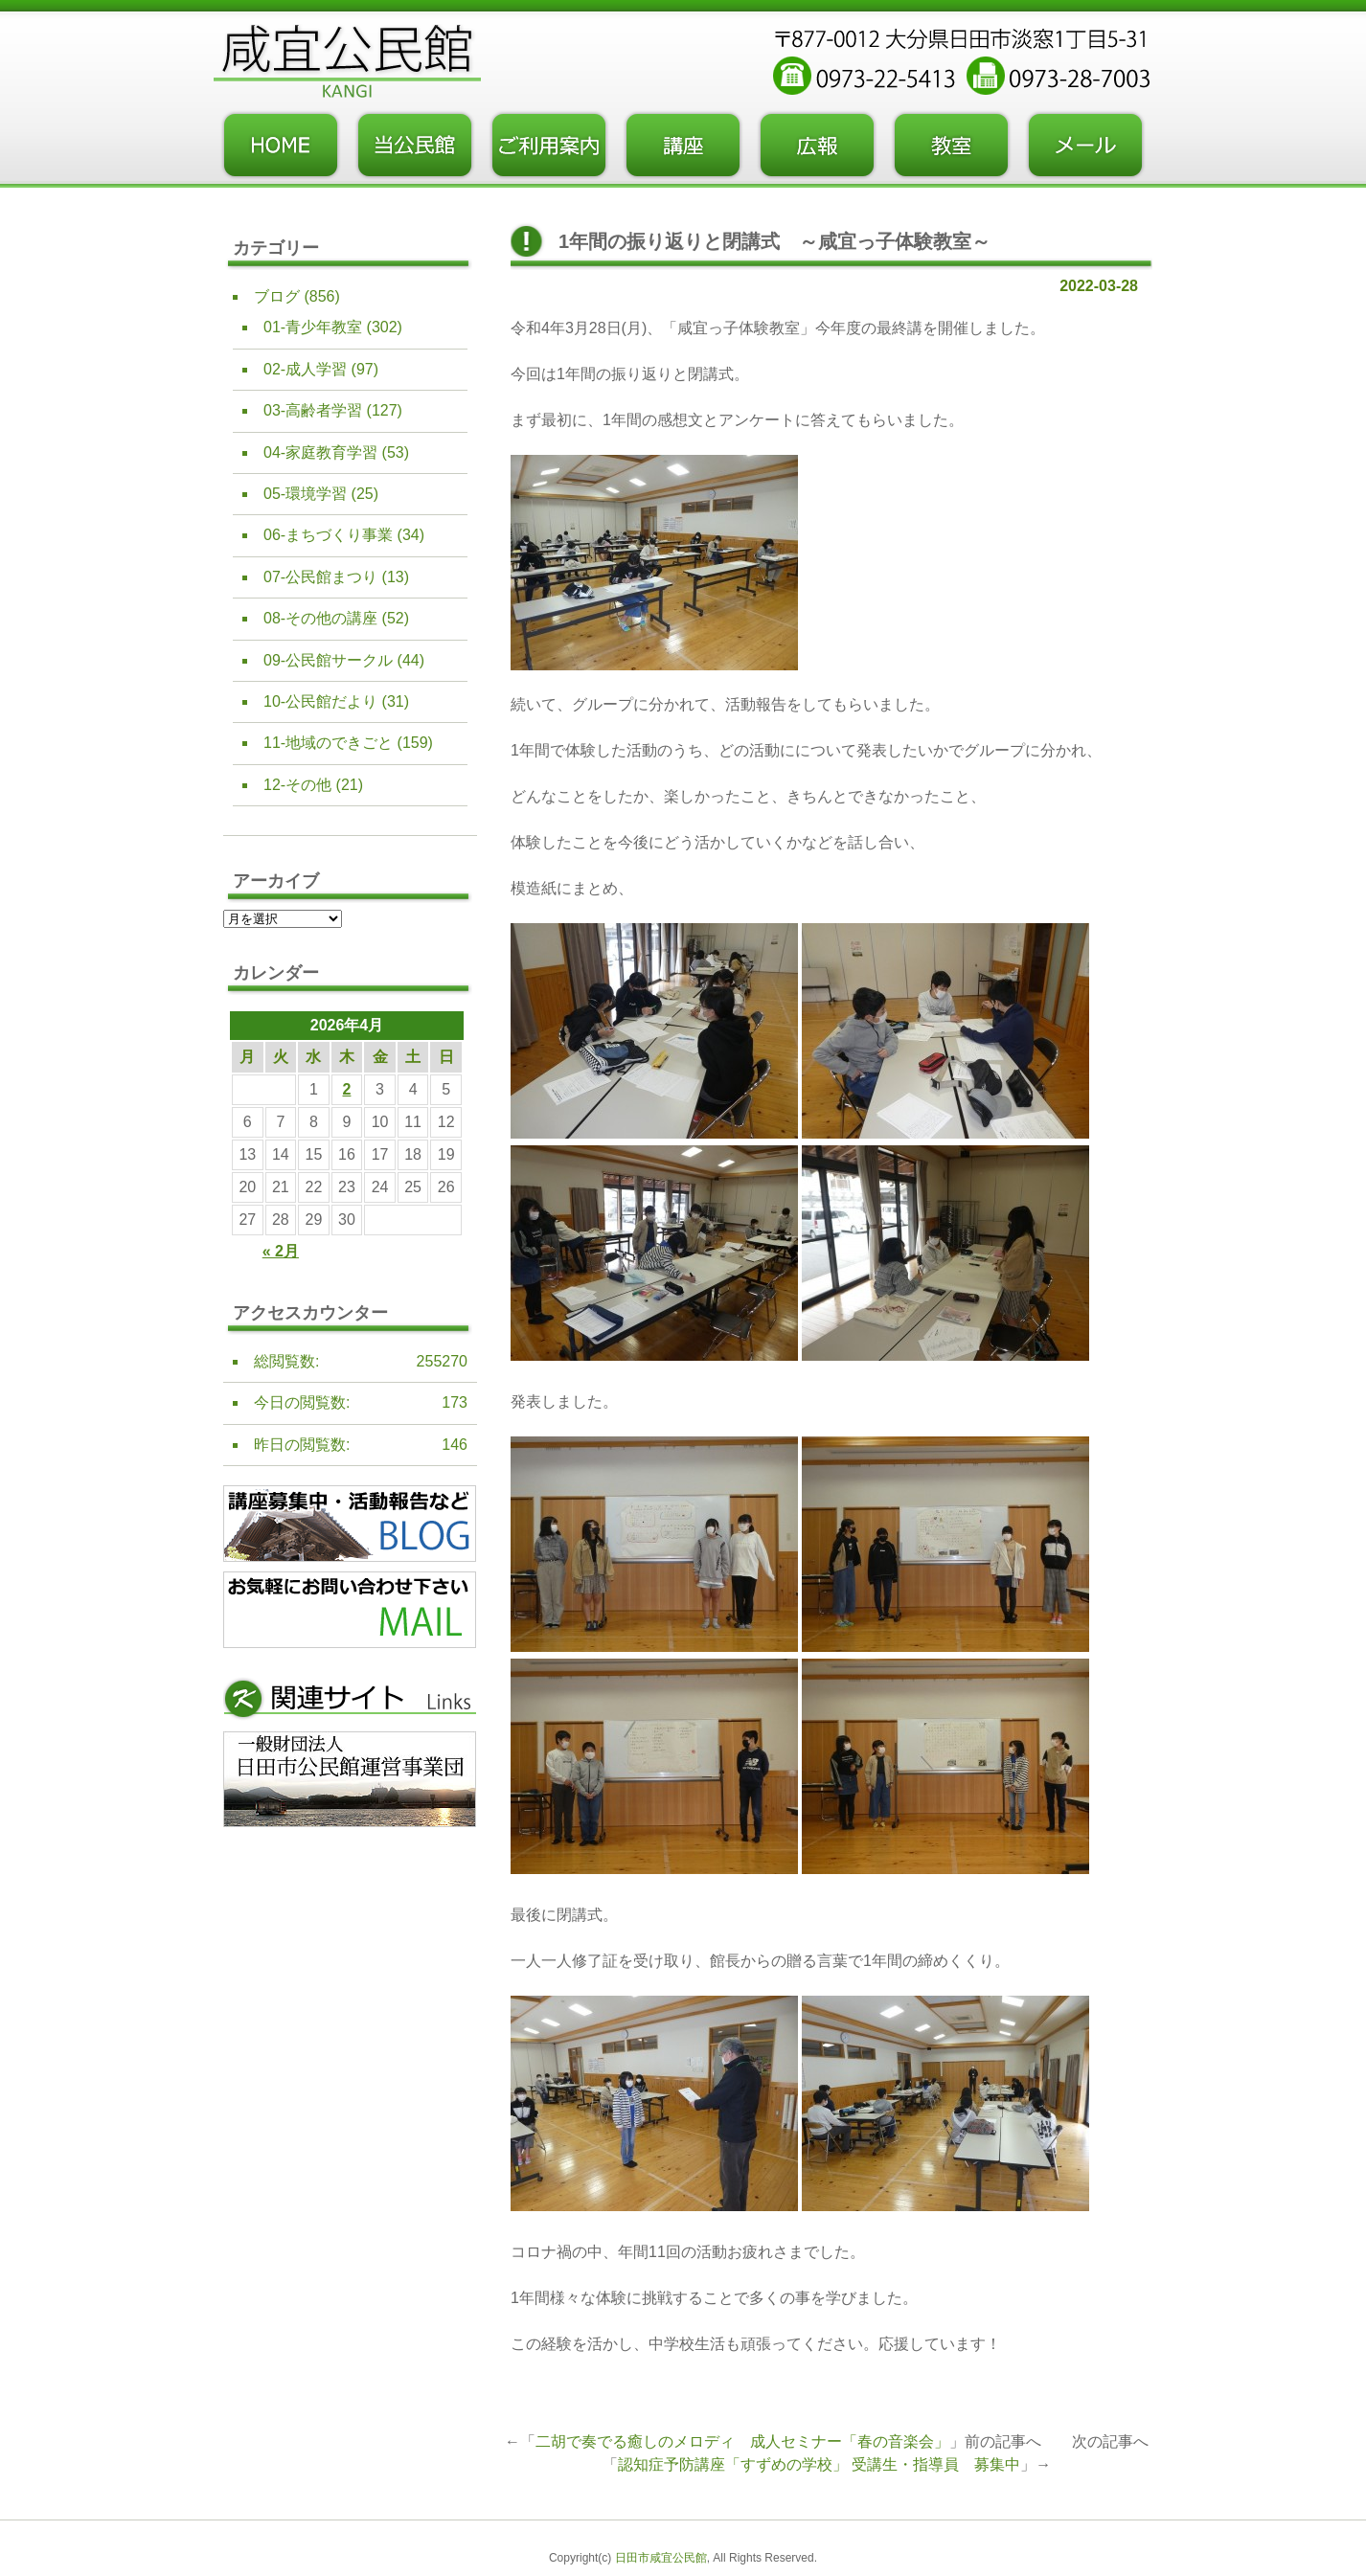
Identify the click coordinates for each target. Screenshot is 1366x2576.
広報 (817, 145)
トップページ (281, 145)
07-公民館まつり (320, 577)
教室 (951, 145)
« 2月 (280, 1251)
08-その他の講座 (320, 618)
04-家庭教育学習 (320, 452)
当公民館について (415, 145)
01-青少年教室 (312, 327)
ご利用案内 (549, 145)
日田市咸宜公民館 (661, 2558)
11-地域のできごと (328, 742)
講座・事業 (683, 145)
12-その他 (297, 785)
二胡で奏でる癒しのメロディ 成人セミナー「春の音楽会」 (742, 2441)
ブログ (277, 296)
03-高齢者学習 (312, 410)
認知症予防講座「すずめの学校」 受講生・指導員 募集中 (819, 2464)
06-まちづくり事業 (328, 535)
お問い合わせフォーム (1085, 145)
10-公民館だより (320, 701)
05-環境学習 (305, 494)
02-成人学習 (305, 369)
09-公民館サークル (328, 660)
